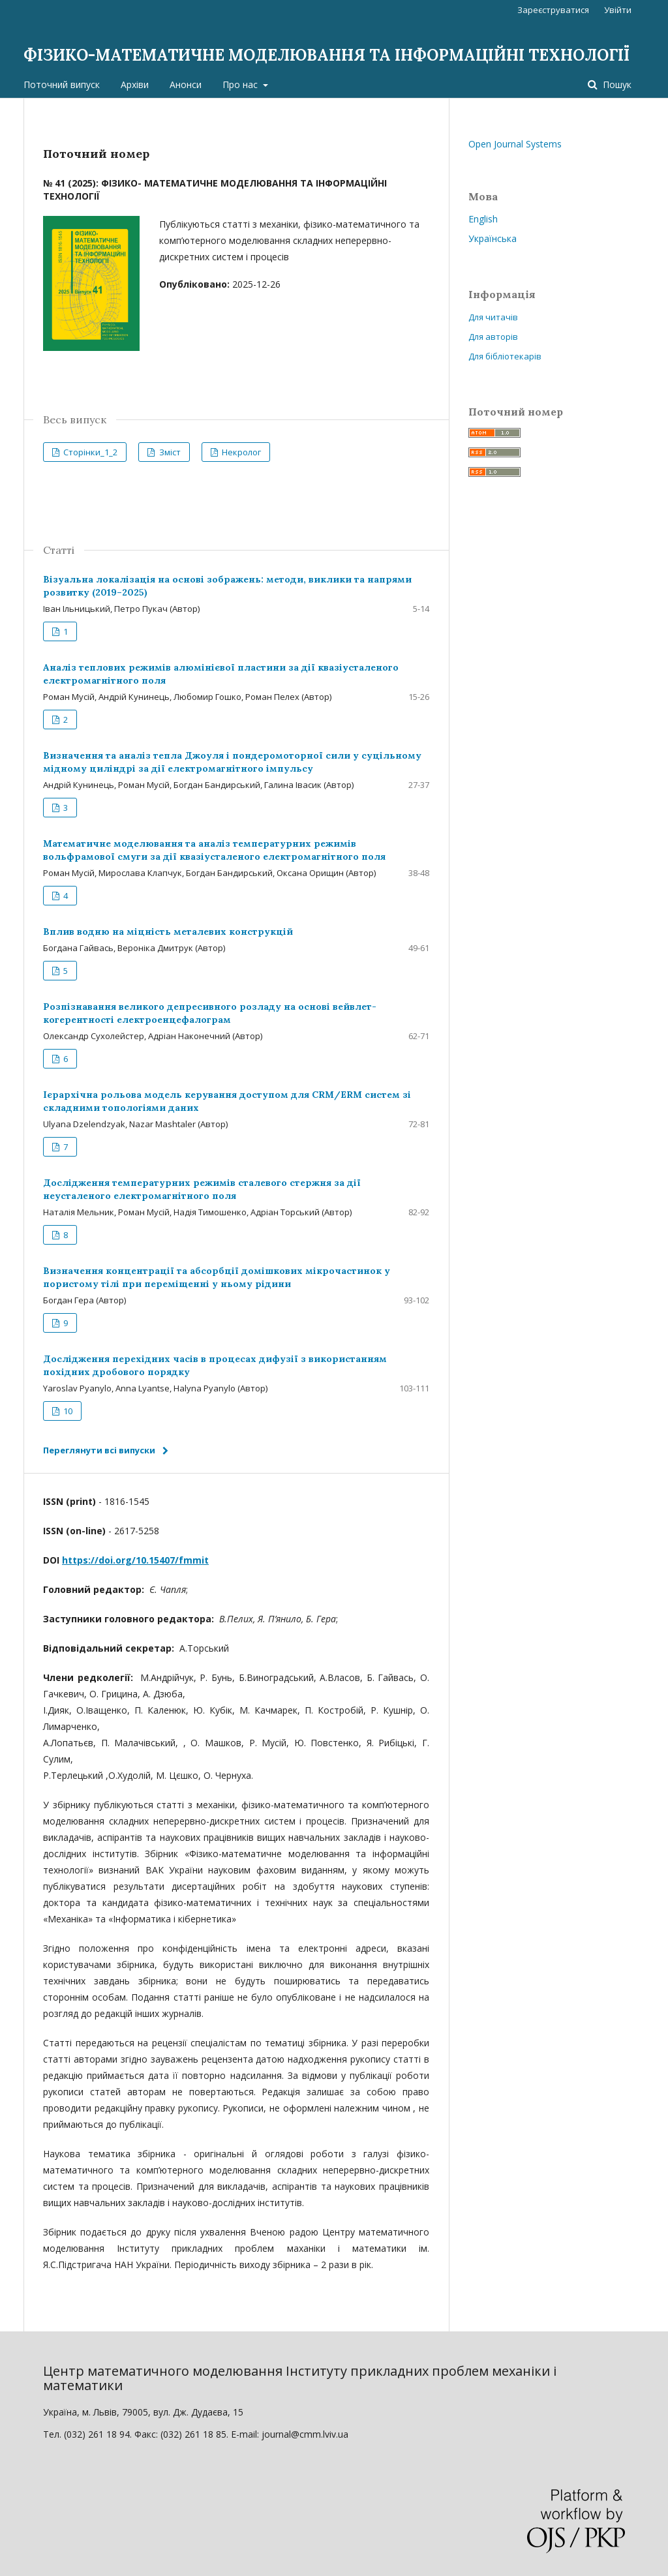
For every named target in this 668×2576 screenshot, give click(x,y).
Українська (492, 238)
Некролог (240, 452)
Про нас (241, 84)
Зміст (169, 452)
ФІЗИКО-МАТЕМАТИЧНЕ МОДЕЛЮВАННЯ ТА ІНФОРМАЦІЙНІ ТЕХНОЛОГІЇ (326, 55)
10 (66, 1411)
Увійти (617, 10)
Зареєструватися (553, 10)
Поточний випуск (61, 84)
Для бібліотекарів (504, 356)
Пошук (615, 84)
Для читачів (493, 317)
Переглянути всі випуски (99, 1450)
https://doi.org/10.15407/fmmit (135, 1560)
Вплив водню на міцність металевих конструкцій (168, 931)
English (483, 219)
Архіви (135, 84)
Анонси (186, 84)
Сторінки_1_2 (89, 452)
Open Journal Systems (515, 144)
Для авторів (493, 336)
